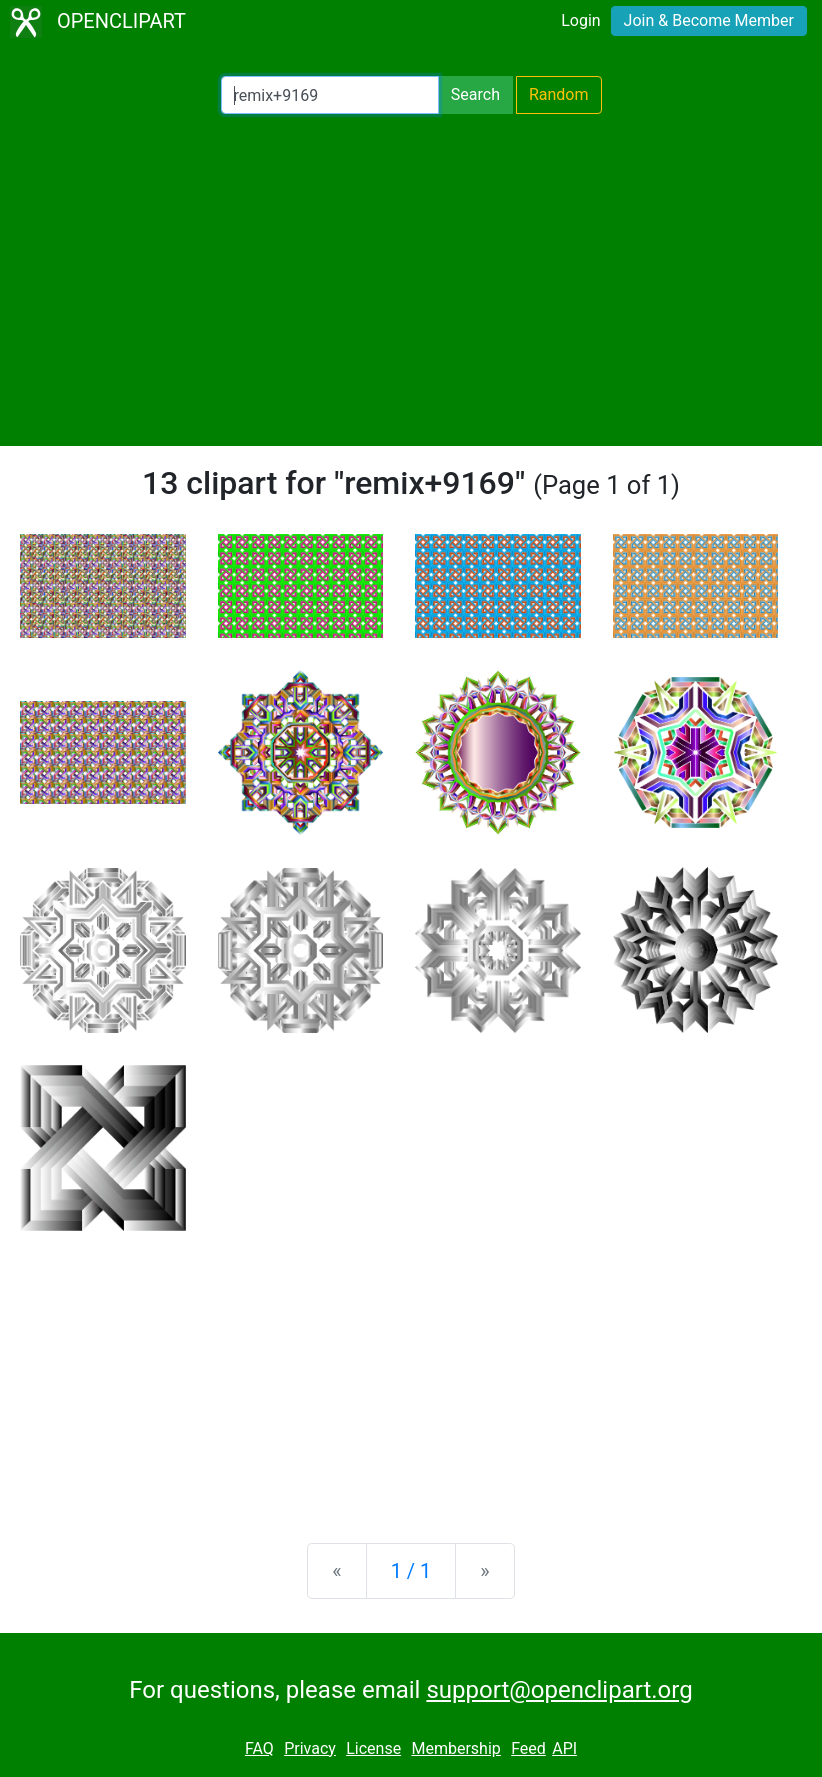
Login (580, 20)
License (373, 1748)
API (564, 1748)
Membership (455, 1748)
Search (475, 94)
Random (559, 94)
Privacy (310, 1748)
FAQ (259, 1748)
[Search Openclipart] (330, 95)
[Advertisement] (411, 280)
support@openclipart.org (559, 1690)
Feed (528, 1748)
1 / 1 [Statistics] (411, 1571)
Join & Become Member (709, 20)
